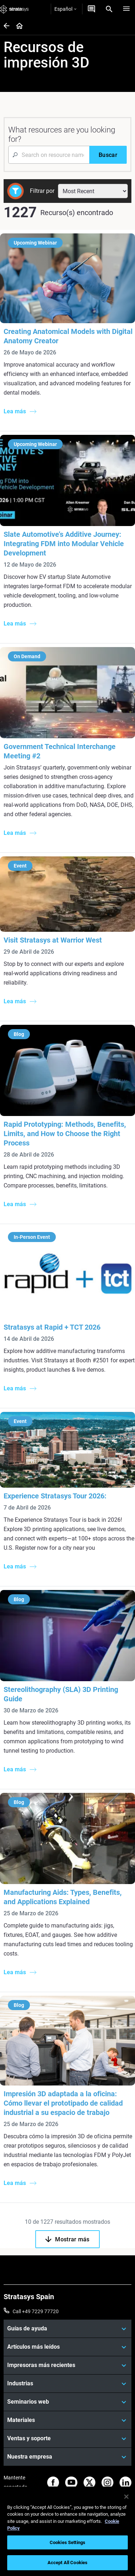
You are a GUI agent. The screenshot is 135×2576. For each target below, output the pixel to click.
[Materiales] (67, 2420)
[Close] (126, 2497)
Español (65, 9)
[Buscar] (108, 155)
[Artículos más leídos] (67, 2347)
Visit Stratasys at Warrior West (53, 940)
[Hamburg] (126, 9)
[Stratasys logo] (14, 9)
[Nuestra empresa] (67, 2457)
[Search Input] (48, 155)
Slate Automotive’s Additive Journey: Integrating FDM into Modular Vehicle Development (64, 543)
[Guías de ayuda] (67, 2329)
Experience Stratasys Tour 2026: (55, 1496)
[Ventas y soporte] (67, 2438)
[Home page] (17, 26)
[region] (67, 2531)
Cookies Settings (67, 2542)
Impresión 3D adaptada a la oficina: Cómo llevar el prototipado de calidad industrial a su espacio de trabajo (63, 2103)
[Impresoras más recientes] (67, 2365)
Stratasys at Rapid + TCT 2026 (52, 1327)
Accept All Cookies (67, 2562)
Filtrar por (42, 190)
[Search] (109, 9)
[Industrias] (67, 2384)
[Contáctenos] (91, 9)
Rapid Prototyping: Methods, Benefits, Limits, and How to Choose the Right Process (65, 1133)
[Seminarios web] (67, 2402)
